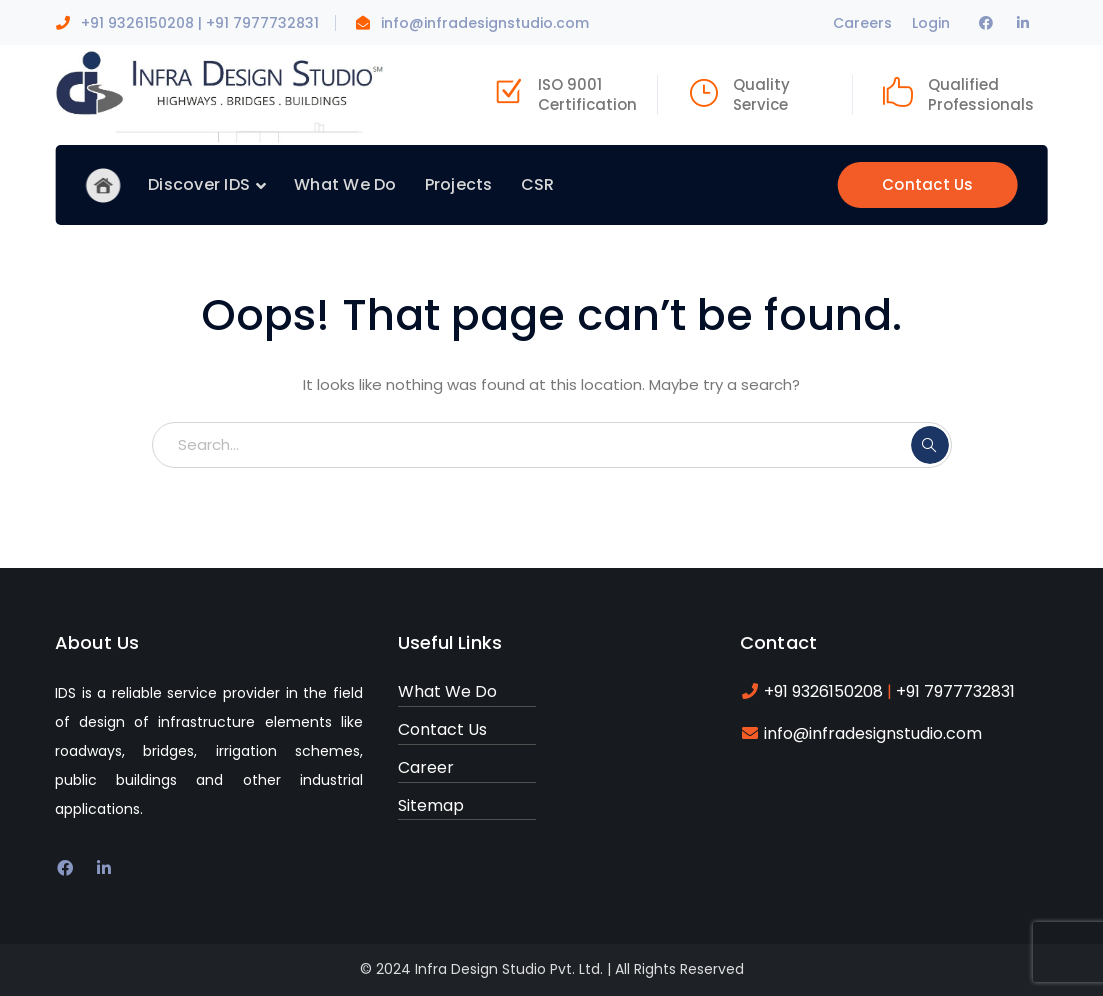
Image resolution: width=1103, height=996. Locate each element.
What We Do (447, 691)
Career (426, 767)
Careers (862, 23)
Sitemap (431, 805)
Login (931, 23)
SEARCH (930, 445)
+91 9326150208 (137, 23)
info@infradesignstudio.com (485, 23)
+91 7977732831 (262, 23)
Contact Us (928, 184)
